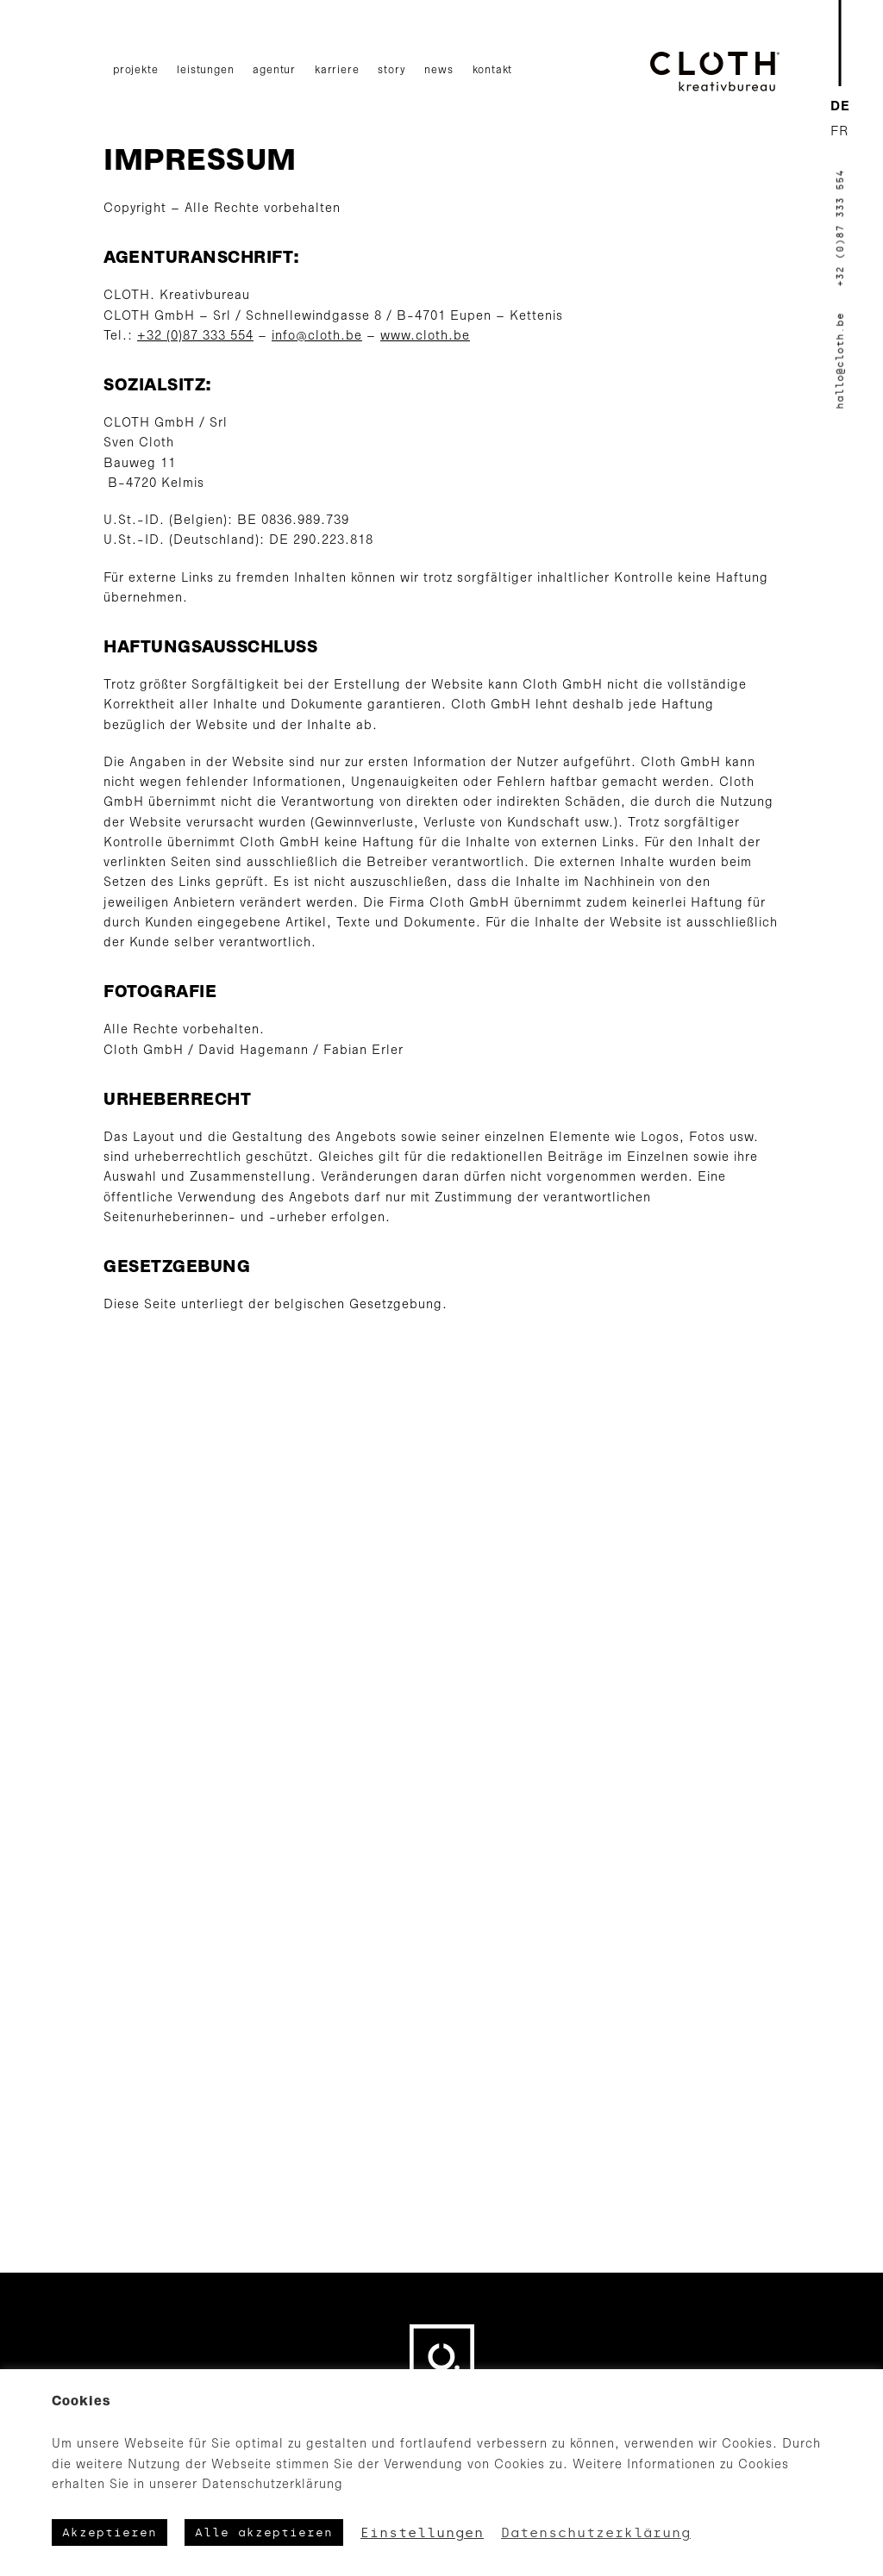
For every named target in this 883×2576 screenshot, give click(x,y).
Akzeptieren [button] (109, 2532)
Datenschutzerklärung (596, 2533)
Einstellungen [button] (422, 2533)
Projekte (135, 70)
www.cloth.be (425, 336)
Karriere (337, 70)
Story (391, 70)
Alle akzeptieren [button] (264, 2532)
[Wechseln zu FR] (840, 132)
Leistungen (205, 70)
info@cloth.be (317, 336)
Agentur (274, 70)
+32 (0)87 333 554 (195, 336)
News (438, 70)
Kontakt (493, 70)
